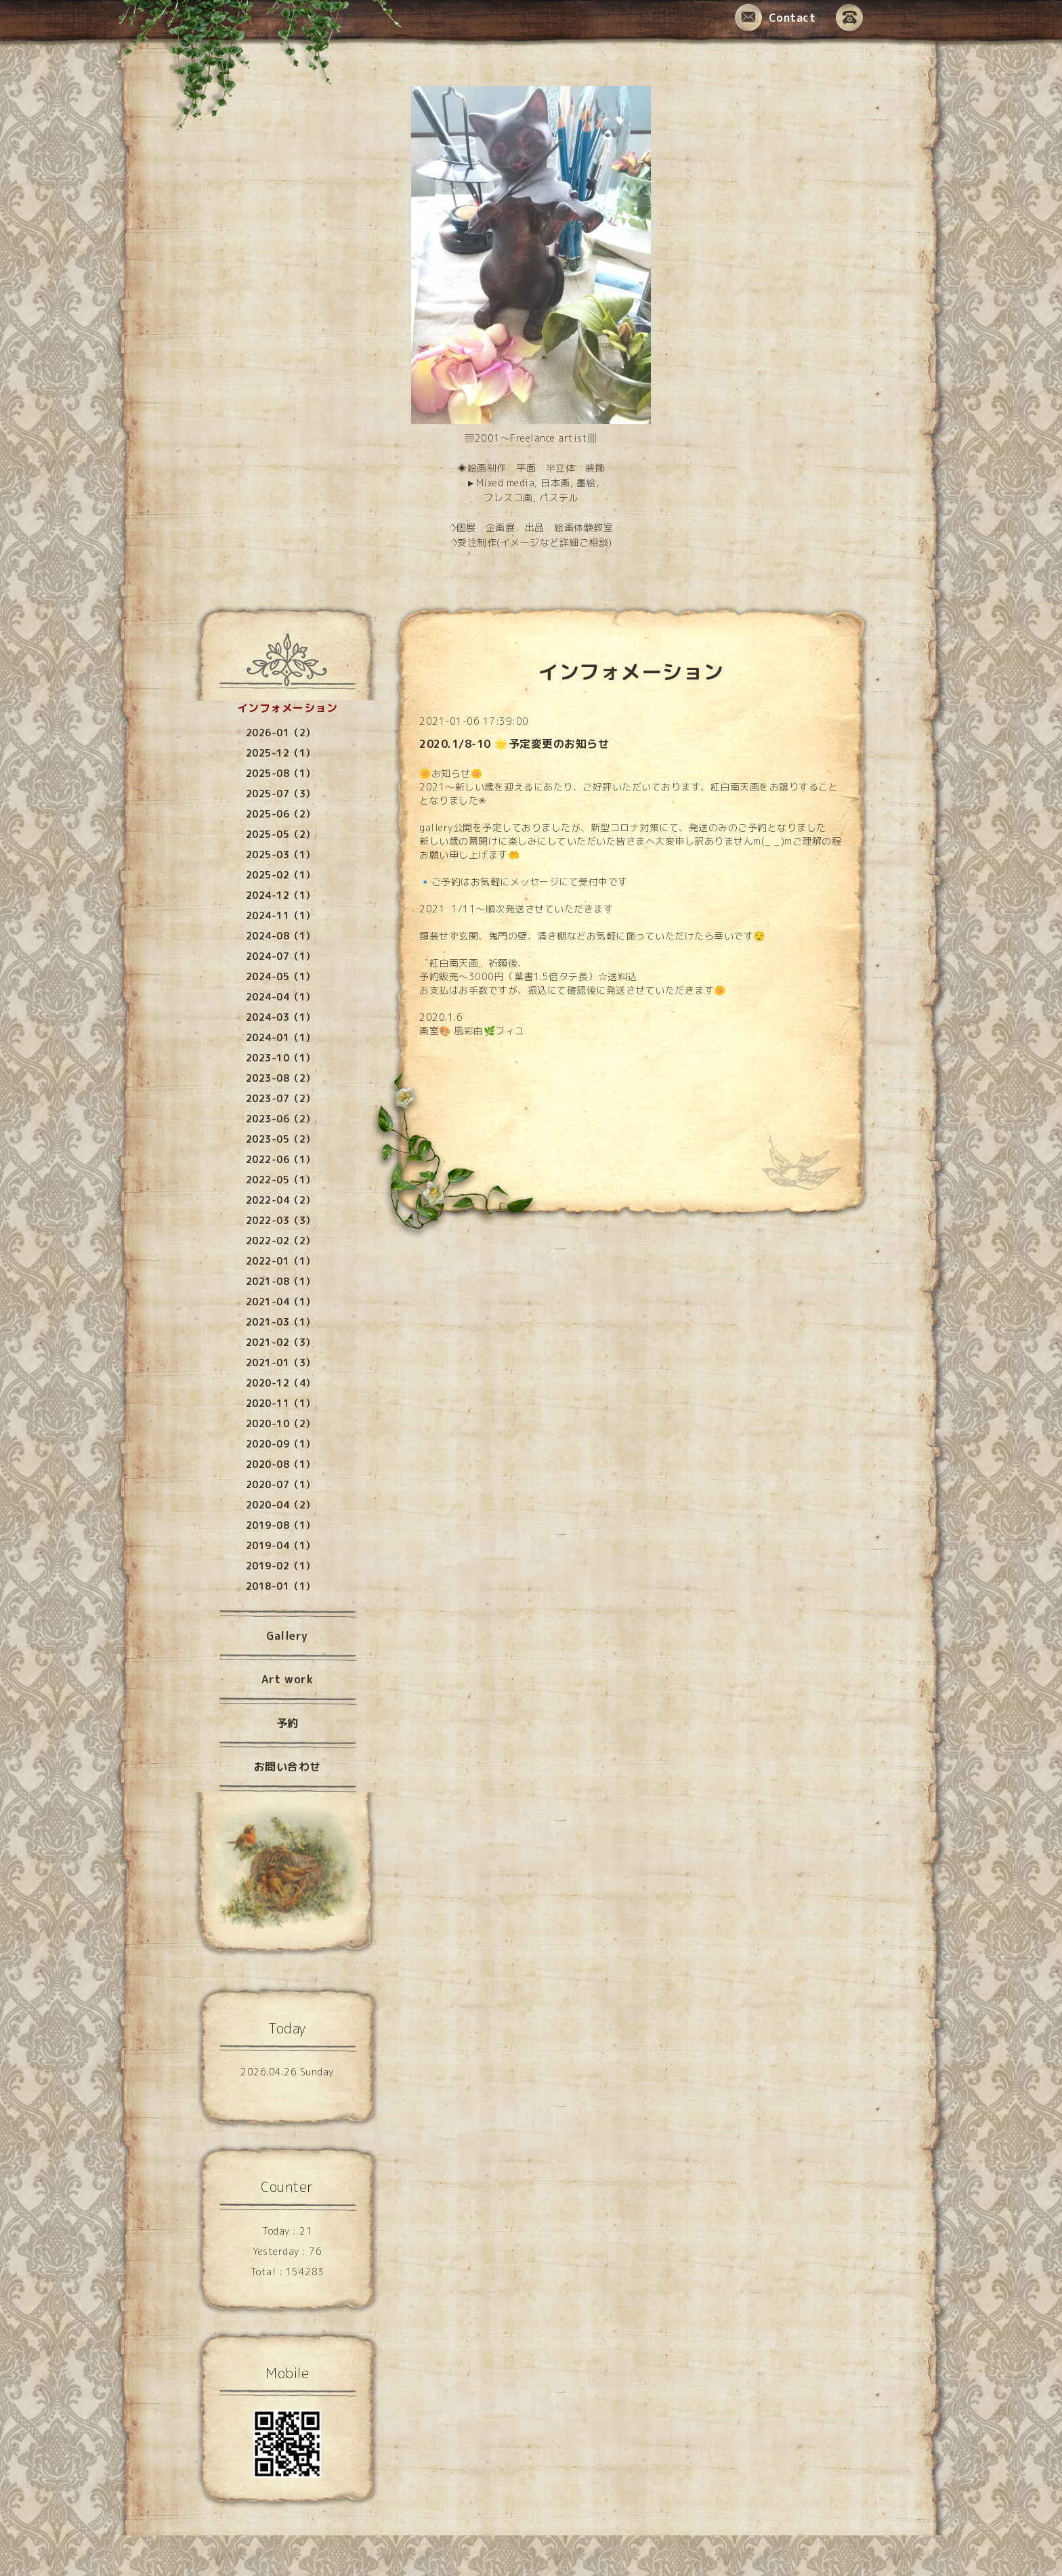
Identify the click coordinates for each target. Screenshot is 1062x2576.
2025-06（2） (281, 813)
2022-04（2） (281, 1200)
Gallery (287, 1635)
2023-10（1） (281, 1057)
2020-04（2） (281, 1504)
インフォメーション (287, 707)
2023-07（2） (281, 1098)
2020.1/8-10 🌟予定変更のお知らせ (514, 743)
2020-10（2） (281, 1423)
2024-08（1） (281, 935)
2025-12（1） (281, 752)
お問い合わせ (287, 1766)
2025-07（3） (281, 793)
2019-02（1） (281, 1565)
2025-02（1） (281, 874)
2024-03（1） (281, 1017)
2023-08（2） (281, 1078)
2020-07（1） (281, 1484)
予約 (287, 1723)
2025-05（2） (281, 834)
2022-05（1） (281, 1179)
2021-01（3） (281, 1362)
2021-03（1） (281, 1321)
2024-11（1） (281, 915)
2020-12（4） (281, 1382)
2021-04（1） (281, 1301)
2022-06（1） (281, 1159)
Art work (287, 1679)
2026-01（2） (281, 732)
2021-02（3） (281, 1342)
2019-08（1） (281, 1525)
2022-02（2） (281, 1240)
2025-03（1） (281, 854)
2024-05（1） (281, 976)
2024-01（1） (281, 1037)
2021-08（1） (281, 1281)
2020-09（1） (281, 1443)
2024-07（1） (281, 956)
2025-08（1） (281, 773)
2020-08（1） (281, 1464)
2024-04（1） (281, 996)
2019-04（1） (281, 1545)
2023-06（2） (281, 1118)
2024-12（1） (281, 895)
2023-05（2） (281, 1139)
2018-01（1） (281, 1586)
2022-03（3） (281, 1220)
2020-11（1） (281, 1403)
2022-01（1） (281, 1260)
